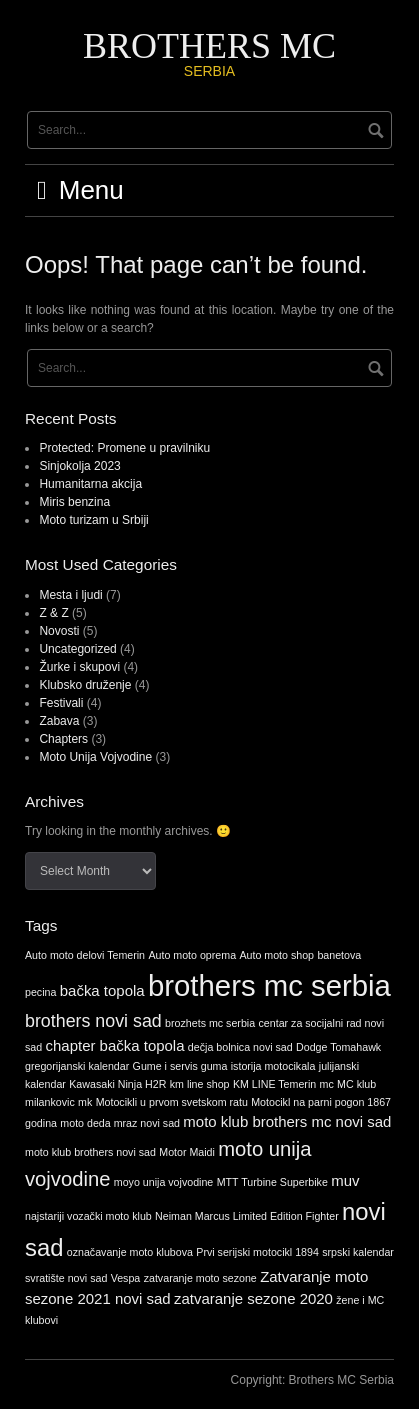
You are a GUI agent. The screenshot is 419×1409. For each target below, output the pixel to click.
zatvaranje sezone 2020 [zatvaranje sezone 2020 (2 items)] (253, 1298)
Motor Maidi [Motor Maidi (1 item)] (187, 1152)
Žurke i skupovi (79, 667)
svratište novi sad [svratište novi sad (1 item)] (66, 1278)
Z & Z (53, 613)
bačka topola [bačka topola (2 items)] (102, 990)
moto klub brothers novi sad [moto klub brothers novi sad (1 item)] (90, 1152)
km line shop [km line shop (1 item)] (200, 1084)
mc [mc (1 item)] (327, 1084)
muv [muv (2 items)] (345, 1180)
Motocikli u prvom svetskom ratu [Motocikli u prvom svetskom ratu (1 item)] (172, 1102)
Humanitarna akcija (90, 484)
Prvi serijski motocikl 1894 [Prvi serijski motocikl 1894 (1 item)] (257, 1252)
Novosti (59, 631)
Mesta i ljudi (70, 595)
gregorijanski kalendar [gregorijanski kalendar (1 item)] (77, 1066)
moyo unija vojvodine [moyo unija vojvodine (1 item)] (164, 1182)
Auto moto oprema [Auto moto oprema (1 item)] (192, 955)
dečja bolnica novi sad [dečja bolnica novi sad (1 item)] (240, 1047)
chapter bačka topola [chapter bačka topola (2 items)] (115, 1045)
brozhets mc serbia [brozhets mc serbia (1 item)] (210, 1023)
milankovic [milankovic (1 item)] (50, 1102)
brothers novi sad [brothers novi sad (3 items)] (93, 1021)
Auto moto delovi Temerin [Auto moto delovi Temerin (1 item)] (85, 955)
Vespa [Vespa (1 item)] (126, 1278)
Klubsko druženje (85, 685)
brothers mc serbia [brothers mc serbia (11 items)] (269, 985)
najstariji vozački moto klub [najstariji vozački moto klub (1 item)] (88, 1216)
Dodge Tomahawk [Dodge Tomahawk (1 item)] (338, 1047)
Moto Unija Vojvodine (95, 757)
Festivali (61, 703)
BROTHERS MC (209, 46)
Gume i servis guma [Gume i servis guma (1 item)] (180, 1066)
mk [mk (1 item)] (85, 1102)
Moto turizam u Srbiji (93, 520)
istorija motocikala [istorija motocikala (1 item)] (273, 1066)
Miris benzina (74, 502)
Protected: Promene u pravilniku (124, 448)
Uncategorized (77, 649)
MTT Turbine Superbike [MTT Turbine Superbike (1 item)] (272, 1182)
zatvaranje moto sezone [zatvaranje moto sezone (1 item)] (200, 1278)
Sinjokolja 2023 (79, 466)
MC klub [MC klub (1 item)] (356, 1084)
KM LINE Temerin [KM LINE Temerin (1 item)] (274, 1084)
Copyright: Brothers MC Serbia (312, 1380)
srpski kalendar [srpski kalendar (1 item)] (358, 1252)
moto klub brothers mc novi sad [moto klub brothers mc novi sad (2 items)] (287, 1121)
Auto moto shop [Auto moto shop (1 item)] (276, 955)
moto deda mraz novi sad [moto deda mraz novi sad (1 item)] (120, 1123)
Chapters (63, 739)
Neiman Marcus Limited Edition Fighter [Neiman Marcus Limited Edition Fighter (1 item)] (247, 1216)
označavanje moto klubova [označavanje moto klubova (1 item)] (130, 1252)
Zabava (59, 721)
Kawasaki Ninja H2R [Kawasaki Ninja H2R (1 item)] (117, 1084)
